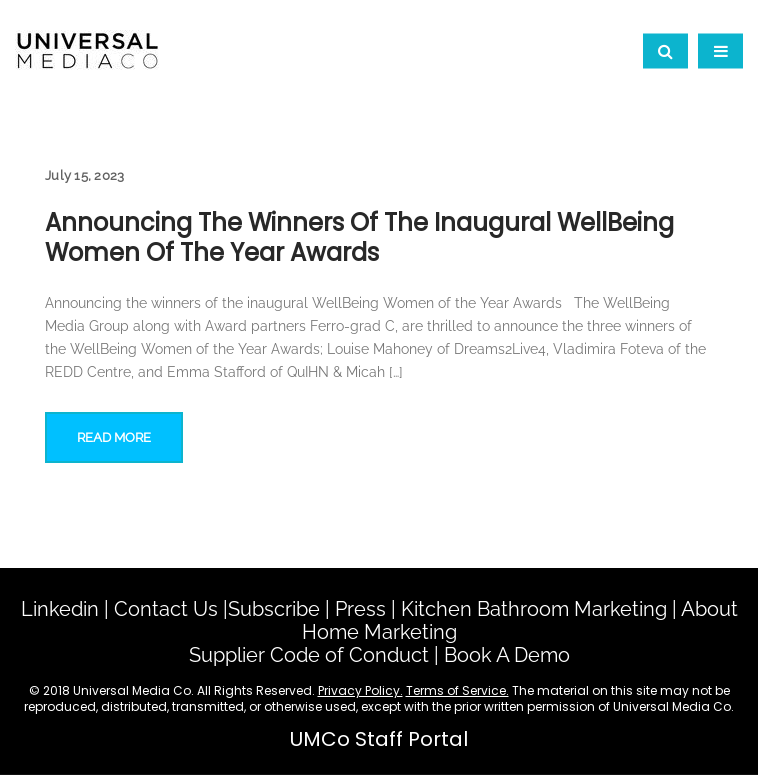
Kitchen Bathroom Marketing (534, 609)
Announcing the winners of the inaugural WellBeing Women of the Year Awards (359, 237)
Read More (114, 437)
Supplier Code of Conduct (309, 655)
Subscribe (274, 609)
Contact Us (166, 609)
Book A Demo (507, 655)
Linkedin (60, 609)
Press (360, 609)
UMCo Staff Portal (379, 739)
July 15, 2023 (84, 175)
